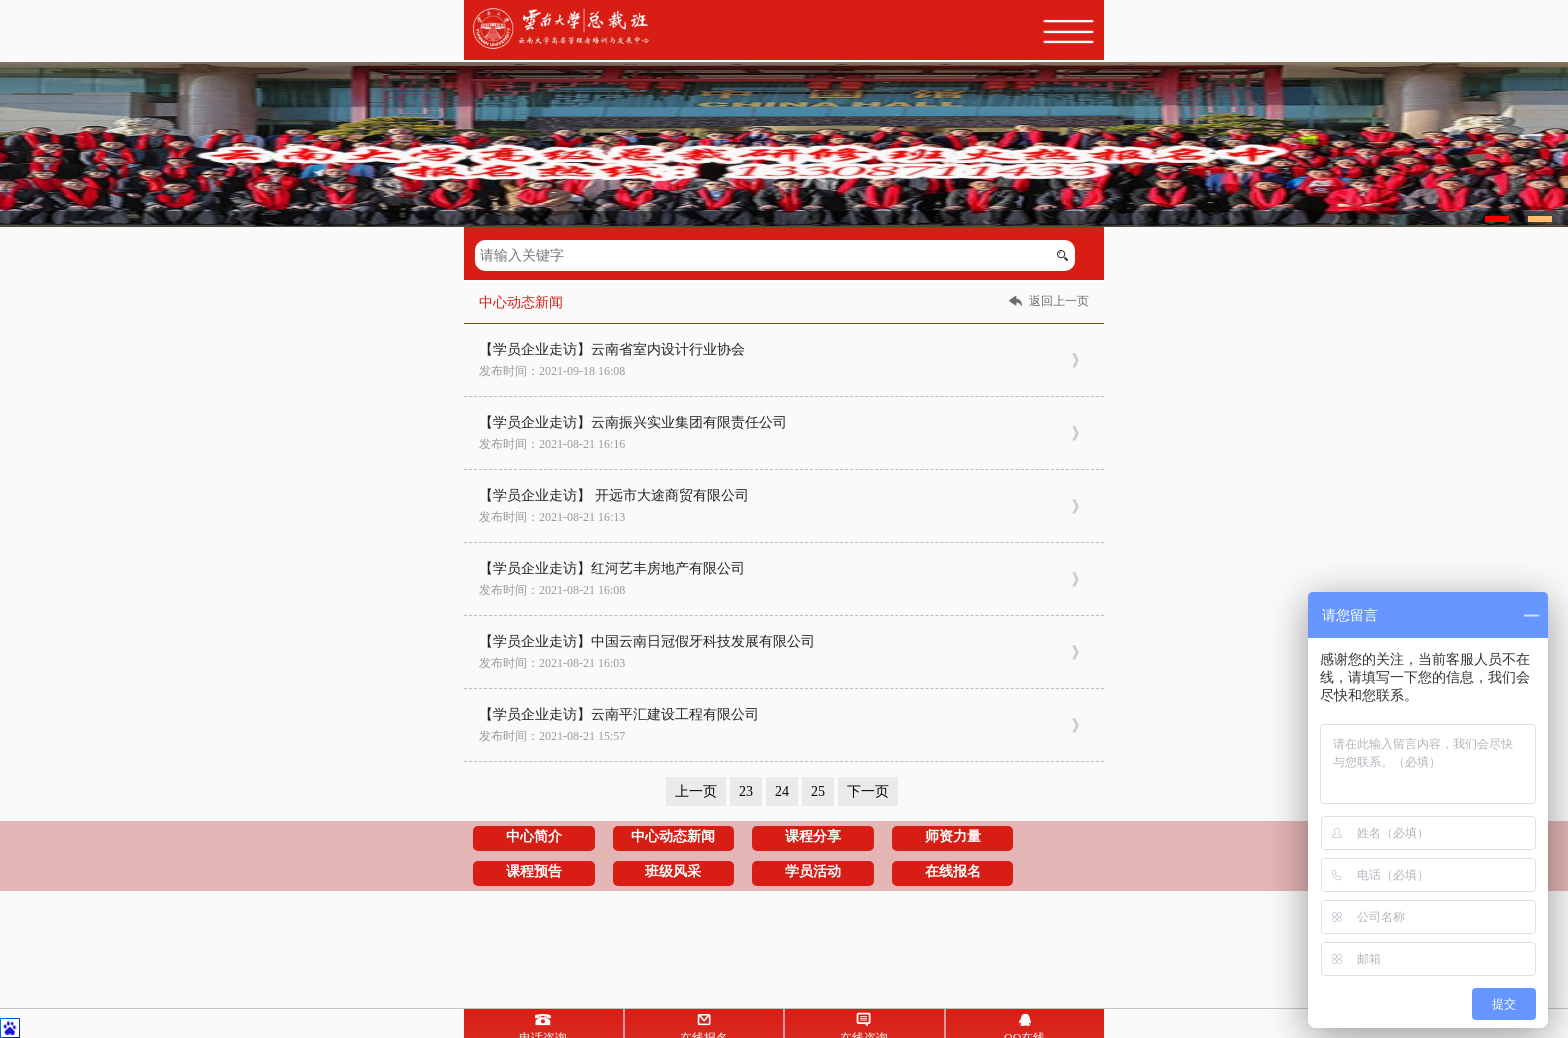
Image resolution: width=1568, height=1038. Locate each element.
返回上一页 (1059, 301)
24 (782, 791)
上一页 (696, 791)
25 (818, 791)
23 (746, 791)
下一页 (868, 791)
